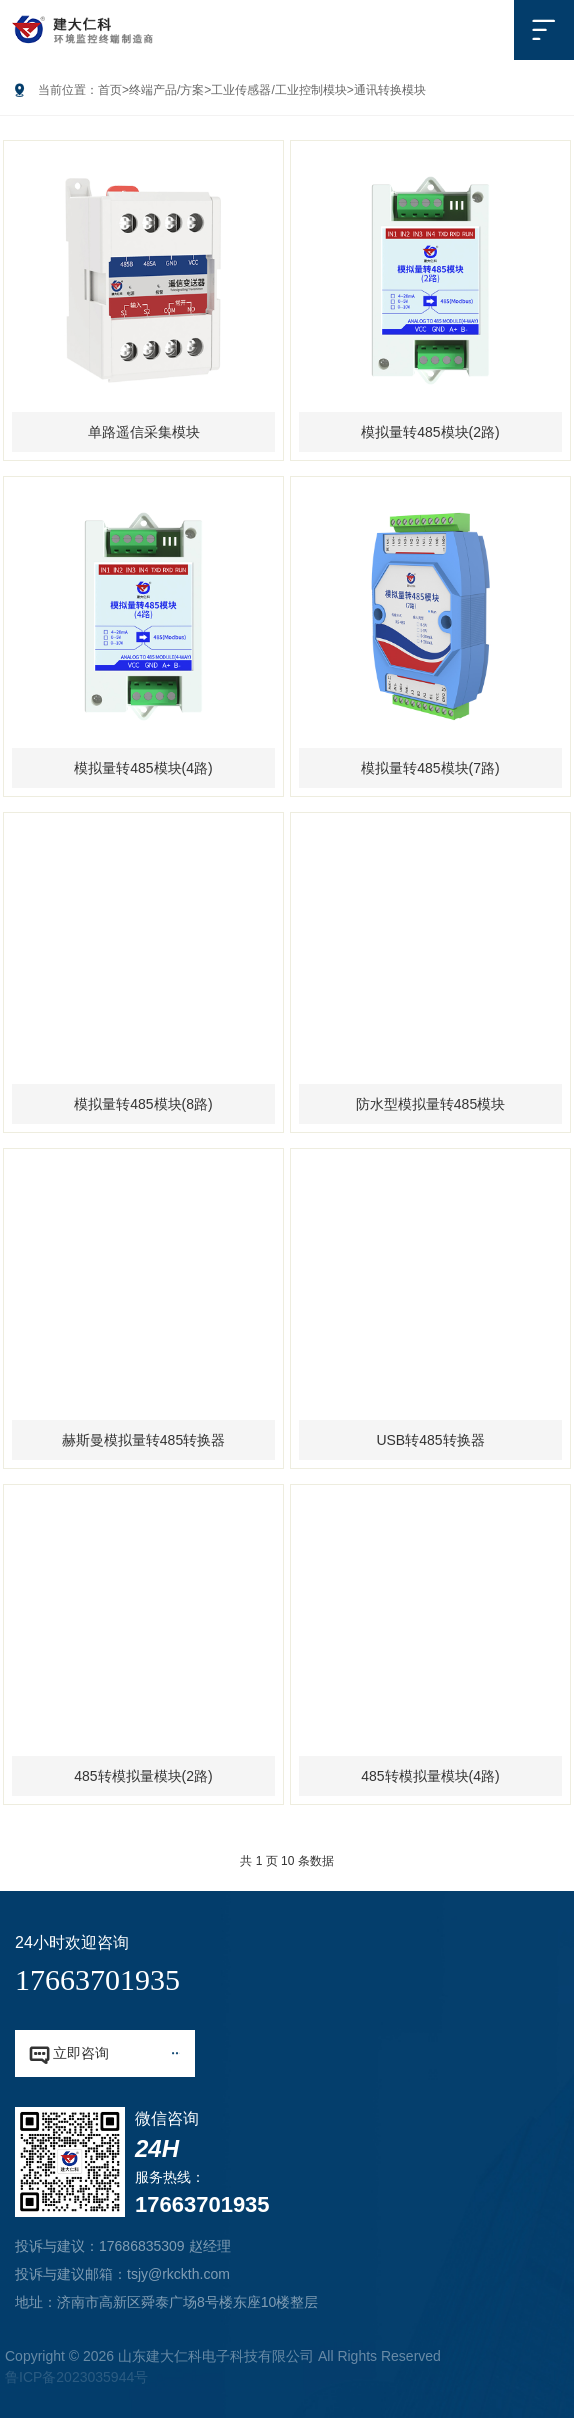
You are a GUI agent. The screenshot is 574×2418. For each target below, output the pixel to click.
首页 (110, 90)
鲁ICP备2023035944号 (76, 2377)
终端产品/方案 (166, 90)
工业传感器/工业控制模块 (278, 90)
